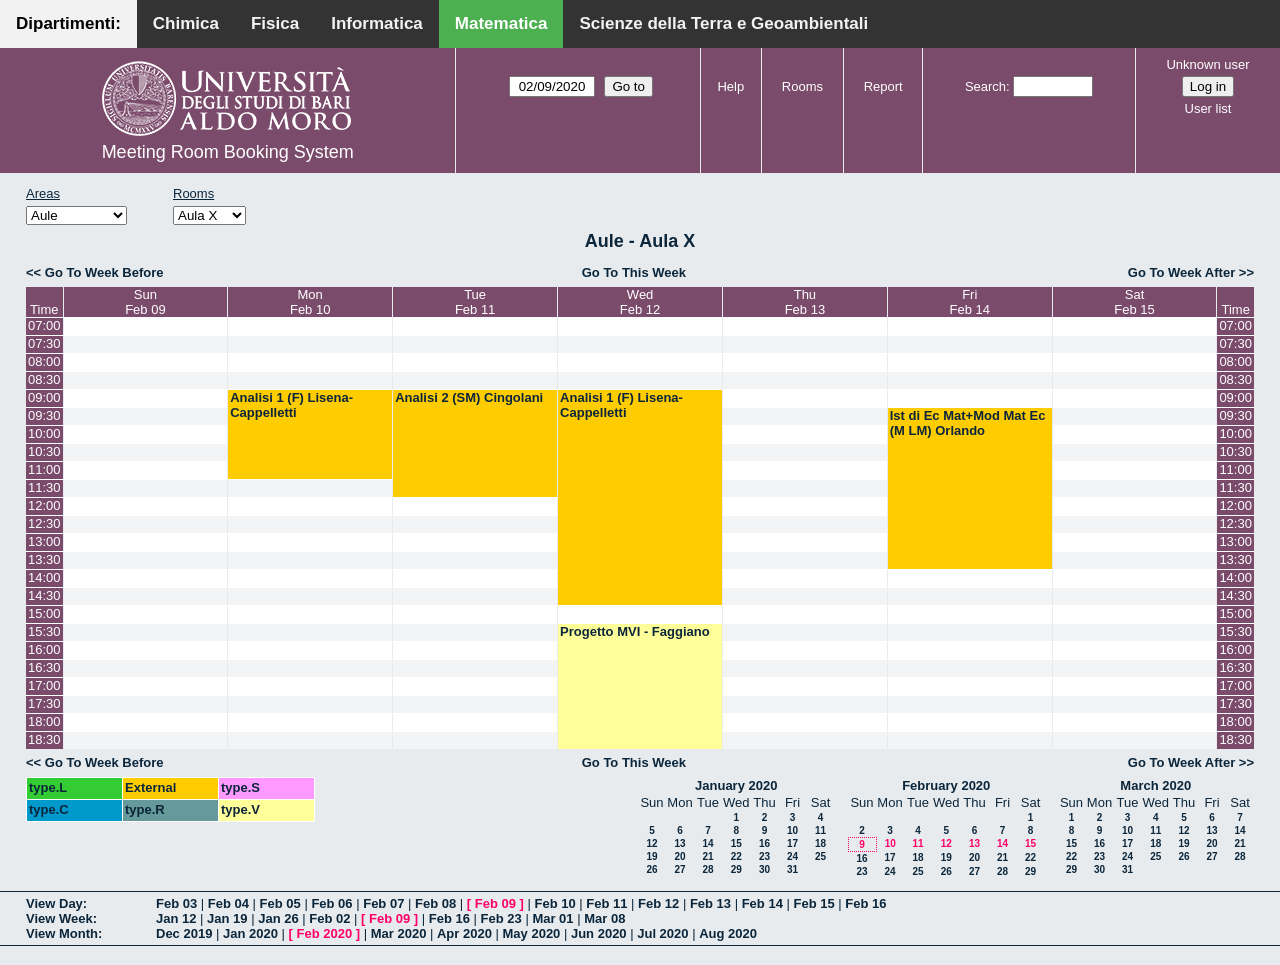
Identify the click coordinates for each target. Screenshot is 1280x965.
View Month (62, 933)
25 (820, 856)
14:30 (44, 595)
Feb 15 (813, 903)
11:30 (44, 487)
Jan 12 (176, 918)
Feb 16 (865, 903)
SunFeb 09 (145, 302)
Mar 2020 (399, 933)
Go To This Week (634, 272)
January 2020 (736, 785)
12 (651, 843)
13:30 (44, 559)
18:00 (44, 721)
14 (707, 843)
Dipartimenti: (68, 23)
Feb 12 (658, 903)
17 (792, 843)
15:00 (44, 613)
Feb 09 (495, 903)
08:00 (44, 361)
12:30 (44, 523)
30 (764, 869)
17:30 (44, 703)
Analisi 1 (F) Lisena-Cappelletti (291, 405)
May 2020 (532, 933)
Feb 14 (762, 903)
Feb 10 (554, 903)
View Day (54, 903)
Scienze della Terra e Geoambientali (723, 23)
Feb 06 (331, 903)
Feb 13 (710, 903)
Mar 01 (552, 918)
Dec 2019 (184, 933)
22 (736, 856)
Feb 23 (501, 918)
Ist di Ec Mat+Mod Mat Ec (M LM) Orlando (968, 423)
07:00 (44, 325)
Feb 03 (176, 903)
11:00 (44, 469)
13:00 (44, 541)
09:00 (44, 397)
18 (820, 843)
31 (792, 869)
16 (764, 843)
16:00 (44, 649)
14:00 (44, 577)
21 (707, 856)
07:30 (44, 343)
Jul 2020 (662, 933)
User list (1208, 108)
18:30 (44, 739)
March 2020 (1155, 785)
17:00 (44, 685)
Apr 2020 (464, 933)
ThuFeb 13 (805, 302)
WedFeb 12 (640, 302)
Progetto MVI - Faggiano (635, 631)
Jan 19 (227, 918)
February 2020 (946, 785)
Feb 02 (329, 918)
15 (736, 843)
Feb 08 (435, 903)
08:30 (44, 379)
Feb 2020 (325, 933)
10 (792, 830)
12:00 (44, 505)
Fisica (275, 23)
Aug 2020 (728, 933)
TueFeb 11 (475, 302)
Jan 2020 (250, 933)
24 (792, 856)
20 (679, 856)
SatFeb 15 (1134, 302)
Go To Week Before (104, 272)
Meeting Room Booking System (228, 152)
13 (679, 843)
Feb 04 (228, 903)
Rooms (802, 86)
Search (985, 86)
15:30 (44, 631)
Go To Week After (1181, 272)
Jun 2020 (599, 933)
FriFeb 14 (969, 302)
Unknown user (1207, 64)
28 (707, 869)
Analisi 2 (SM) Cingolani (469, 397)
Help (730, 86)
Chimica (186, 23)
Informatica (377, 23)
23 (764, 856)
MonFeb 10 (310, 302)
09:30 (44, 415)
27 (679, 869)
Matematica (501, 23)
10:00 (44, 433)
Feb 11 (606, 903)
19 (651, 856)
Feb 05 (280, 903)
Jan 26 (278, 918)
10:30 (44, 451)
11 (820, 830)
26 (651, 869)
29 (736, 869)
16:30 (44, 667)
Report (883, 86)
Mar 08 (604, 918)
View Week (59, 918)
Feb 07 (383, 903)
